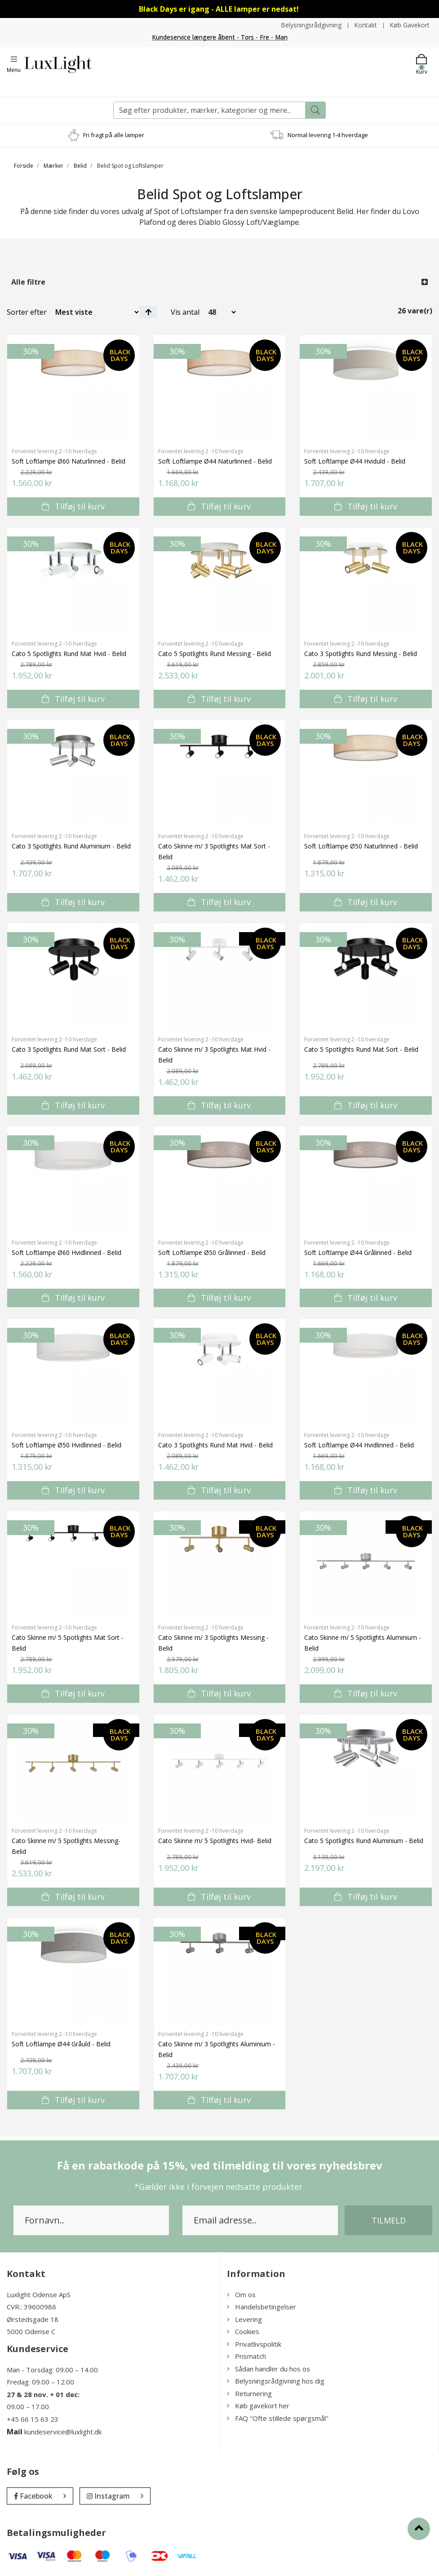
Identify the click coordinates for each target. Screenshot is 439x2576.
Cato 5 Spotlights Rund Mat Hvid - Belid (69, 653)
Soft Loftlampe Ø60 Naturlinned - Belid (68, 460)
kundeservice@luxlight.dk (63, 2431)
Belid (80, 165)
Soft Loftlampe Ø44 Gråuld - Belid (61, 2043)
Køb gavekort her (258, 2405)
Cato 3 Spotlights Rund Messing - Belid (360, 653)
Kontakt (365, 25)
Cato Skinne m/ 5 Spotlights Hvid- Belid (214, 1840)
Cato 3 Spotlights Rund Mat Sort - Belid (69, 1049)
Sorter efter (27, 312)
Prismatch (246, 2356)
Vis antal (185, 312)
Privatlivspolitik (254, 2343)
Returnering (249, 2392)
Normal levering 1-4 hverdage (328, 134)
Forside (23, 165)
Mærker (53, 165)
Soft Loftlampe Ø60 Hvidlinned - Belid (66, 1252)
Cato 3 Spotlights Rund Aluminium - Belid (71, 845)
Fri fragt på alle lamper (113, 134)
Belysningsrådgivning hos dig (275, 2380)
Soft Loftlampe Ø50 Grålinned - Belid (212, 1252)
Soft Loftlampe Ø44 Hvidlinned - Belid (359, 1444)
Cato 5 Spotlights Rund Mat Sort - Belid (361, 1049)
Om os (241, 2294)
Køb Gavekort (410, 25)
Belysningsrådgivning (310, 25)
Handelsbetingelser (261, 2306)
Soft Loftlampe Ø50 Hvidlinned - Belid (66, 1444)
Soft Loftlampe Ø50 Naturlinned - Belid (361, 845)
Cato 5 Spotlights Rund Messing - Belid (214, 653)
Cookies (243, 2331)
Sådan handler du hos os (268, 2368)
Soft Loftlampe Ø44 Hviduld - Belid (354, 460)
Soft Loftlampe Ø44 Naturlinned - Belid (215, 460)
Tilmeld (389, 2219)
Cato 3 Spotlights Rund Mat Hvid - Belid (215, 1444)
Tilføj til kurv (73, 505)
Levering (244, 2318)
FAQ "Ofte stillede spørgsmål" (277, 2417)
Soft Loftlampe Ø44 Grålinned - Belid (358, 1252)
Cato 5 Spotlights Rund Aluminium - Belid (363, 1840)
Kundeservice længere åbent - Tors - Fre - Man (219, 37)
